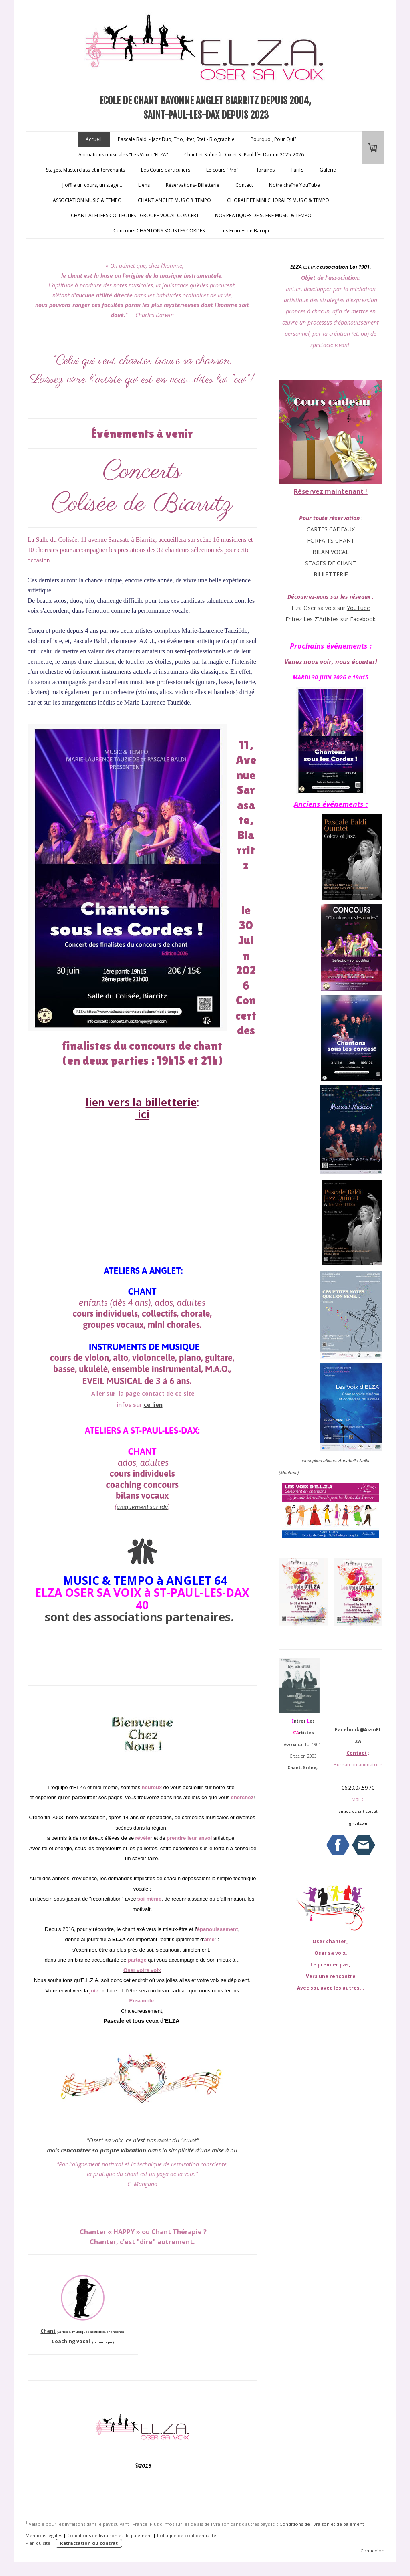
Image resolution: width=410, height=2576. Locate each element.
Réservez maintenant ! (330, 491)
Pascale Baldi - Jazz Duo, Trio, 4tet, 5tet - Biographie (176, 139)
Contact (244, 185)
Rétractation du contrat (89, 2543)
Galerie (328, 169)
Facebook (363, 619)
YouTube (358, 608)
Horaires (265, 169)
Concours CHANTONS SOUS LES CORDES (159, 230)
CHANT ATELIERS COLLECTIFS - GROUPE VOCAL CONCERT (135, 215)
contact (153, 1393)
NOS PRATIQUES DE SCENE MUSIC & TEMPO (263, 215)
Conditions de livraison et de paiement (321, 2524)
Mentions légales (44, 2535)
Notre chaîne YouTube (294, 185)
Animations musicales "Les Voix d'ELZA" (123, 154)
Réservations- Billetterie (192, 185)
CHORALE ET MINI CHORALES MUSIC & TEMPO (278, 200)
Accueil (94, 139)
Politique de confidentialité (186, 2535)
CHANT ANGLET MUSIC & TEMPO (174, 200)
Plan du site (38, 2543)
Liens (144, 185)
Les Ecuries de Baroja (245, 230)
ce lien (153, 1404)
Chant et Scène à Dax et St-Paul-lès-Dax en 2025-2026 (244, 154)
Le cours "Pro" (222, 169)
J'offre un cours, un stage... (92, 185)
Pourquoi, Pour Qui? (273, 139)
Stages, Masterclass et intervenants (85, 169)
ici (142, 1114)
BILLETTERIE (331, 574)
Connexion (372, 2551)
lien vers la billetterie (141, 1102)
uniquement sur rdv (142, 1506)
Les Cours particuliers (165, 169)
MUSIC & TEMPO (108, 1580)
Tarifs (297, 169)
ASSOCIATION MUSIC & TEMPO (87, 200)
